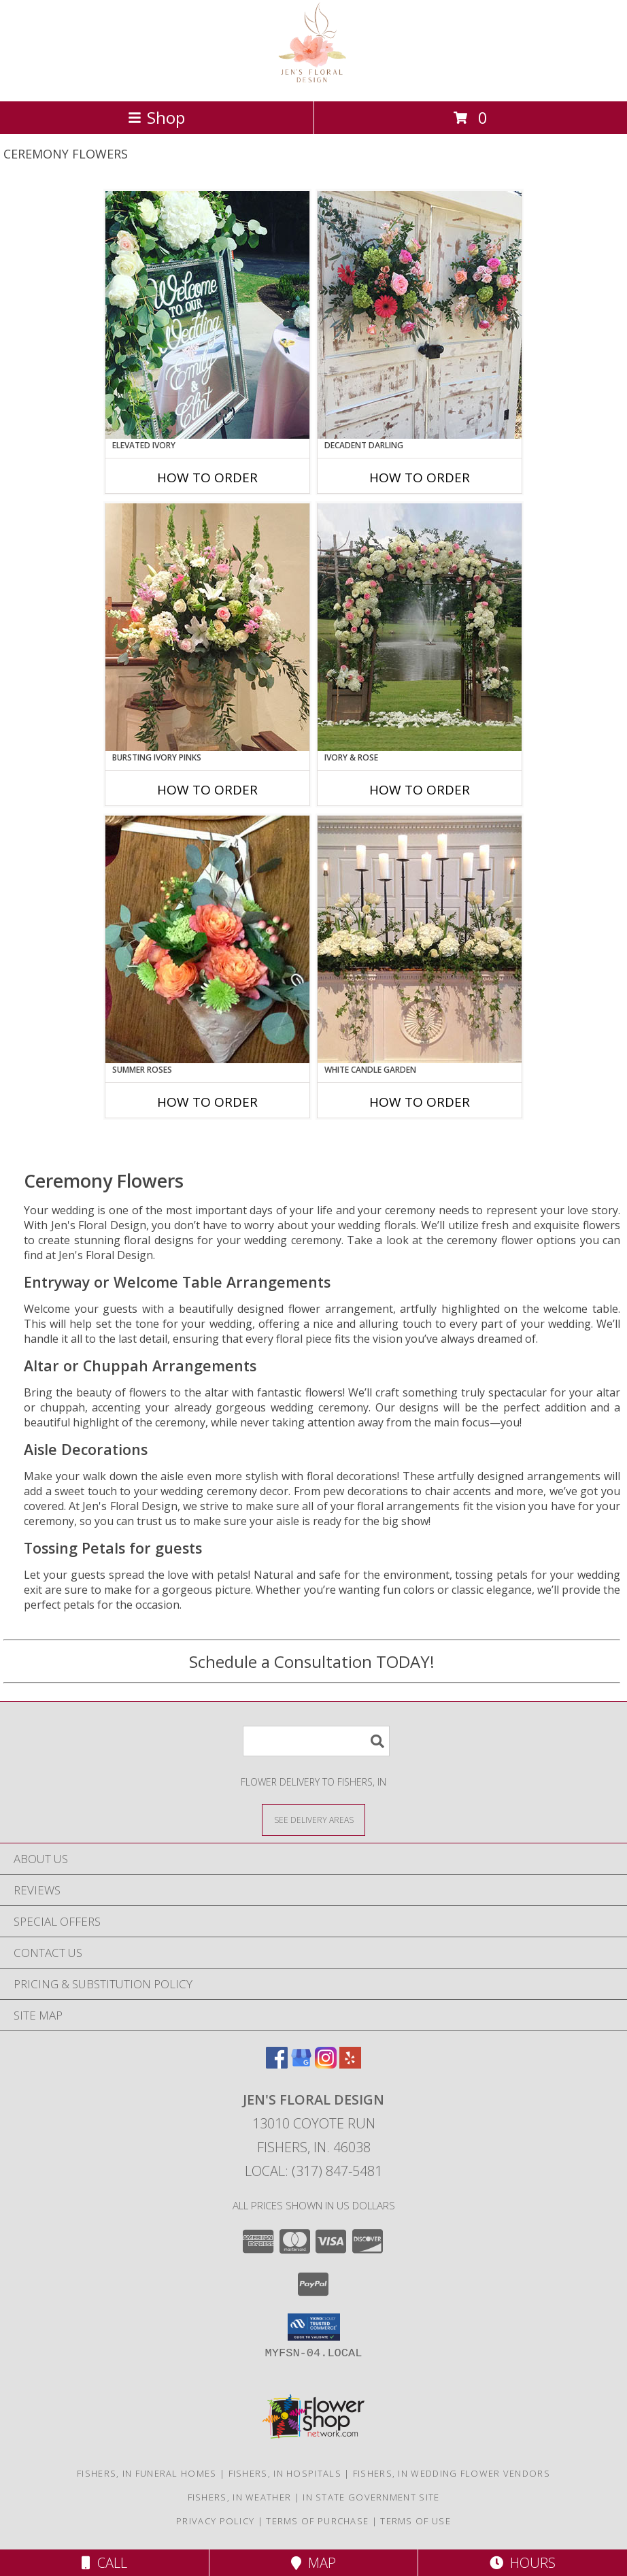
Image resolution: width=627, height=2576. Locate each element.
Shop (156, 117)
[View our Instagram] (326, 2064)
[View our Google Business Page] (301, 2064)
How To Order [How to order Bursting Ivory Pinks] (207, 790)
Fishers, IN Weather (240, 2497)
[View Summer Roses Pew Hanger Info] (207, 939)
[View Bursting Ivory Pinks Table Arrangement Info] (207, 627)
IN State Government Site (371, 2497)
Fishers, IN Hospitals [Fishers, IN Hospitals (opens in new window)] (284, 2473)
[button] (314, 2327)
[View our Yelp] (350, 2064)
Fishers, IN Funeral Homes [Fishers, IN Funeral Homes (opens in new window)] (147, 2473)
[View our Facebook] (277, 2064)
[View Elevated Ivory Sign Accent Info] (207, 315)
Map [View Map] (313, 2563)
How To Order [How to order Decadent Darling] (419, 477)
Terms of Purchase (317, 2521)
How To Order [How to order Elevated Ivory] (207, 477)
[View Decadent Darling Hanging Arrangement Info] (420, 315)
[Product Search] (316, 1741)
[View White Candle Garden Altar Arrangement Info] (420, 939)
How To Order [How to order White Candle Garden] (419, 1102)
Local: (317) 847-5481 (313, 2171)
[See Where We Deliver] (313, 1819)
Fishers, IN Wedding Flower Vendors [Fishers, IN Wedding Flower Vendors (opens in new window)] (451, 2473)
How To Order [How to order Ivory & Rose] (419, 790)
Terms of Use (415, 2521)
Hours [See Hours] (523, 2563)
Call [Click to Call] (104, 2563)
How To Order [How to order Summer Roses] (207, 1102)
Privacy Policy (215, 2521)
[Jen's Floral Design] (313, 81)
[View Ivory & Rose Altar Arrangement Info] (420, 627)
